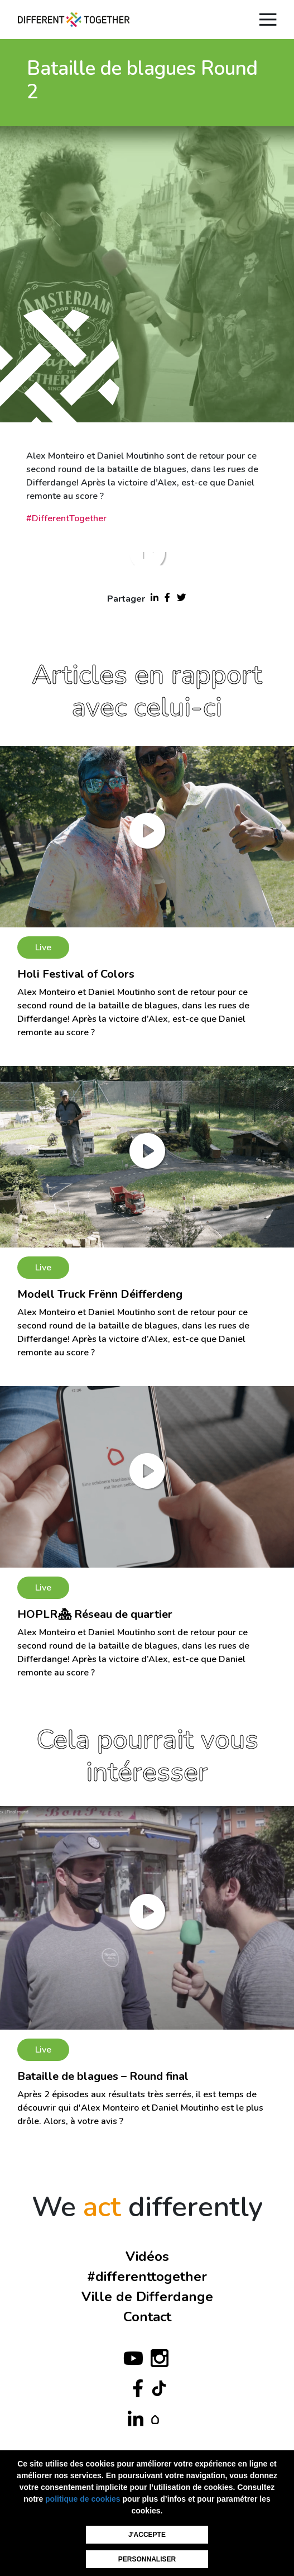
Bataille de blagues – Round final (103, 2076)
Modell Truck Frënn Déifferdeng (99, 1294)
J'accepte (147, 2535)
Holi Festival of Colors (75, 974)
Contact (147, 2317)
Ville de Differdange (147, 2297)
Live (43, 947)
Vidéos (147, 2256)
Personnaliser (147, 2559)
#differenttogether (147, 2276)
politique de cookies (83, 2498)
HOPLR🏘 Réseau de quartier (94, 1614)
